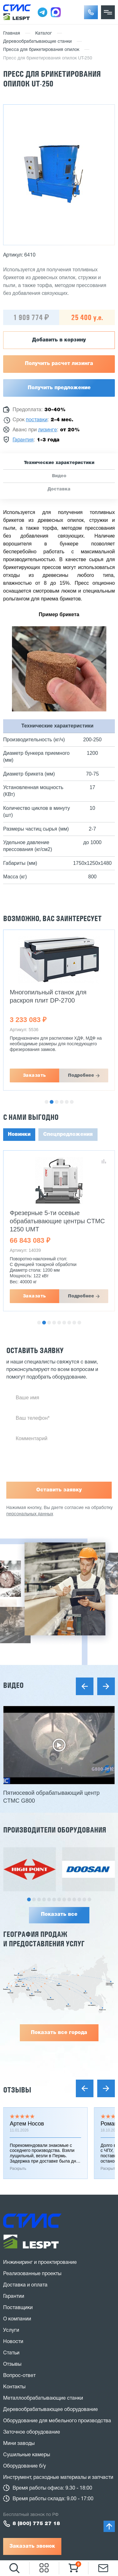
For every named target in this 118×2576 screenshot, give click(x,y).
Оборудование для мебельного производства (57, 2421)
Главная (11, 33)
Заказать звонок (32, 2546)
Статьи (11, 2353)
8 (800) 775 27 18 (36, 2524)
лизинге (47, 430)
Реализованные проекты (32, 2274)
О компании (17, 2319)
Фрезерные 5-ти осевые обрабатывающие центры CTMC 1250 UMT (57, 1221)
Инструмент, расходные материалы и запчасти (58, 2477)
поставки (37, 420)
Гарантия (23, 440)
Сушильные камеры (26, 2455)
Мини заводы (19, 2443)
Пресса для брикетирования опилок (41, 50)
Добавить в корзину (59, 340)
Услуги (11, 2330)
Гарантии (13, 2296)
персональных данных (29, 1514)
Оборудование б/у (24, 2466)
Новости (13, 2342)
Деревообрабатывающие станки (37, 42)
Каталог (43, 33)
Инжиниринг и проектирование (40, 2262)
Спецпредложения (68, 1134)
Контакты (14, 2387)
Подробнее (81, 1075)
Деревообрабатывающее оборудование (50, 2409)
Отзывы (17, 2089)
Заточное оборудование (31, 2432)
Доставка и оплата (25, 2285)
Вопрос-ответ (19, 2376)
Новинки (19, 1134)
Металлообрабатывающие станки (43, 2398)
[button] (91, 12)
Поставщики (18, 2308)
